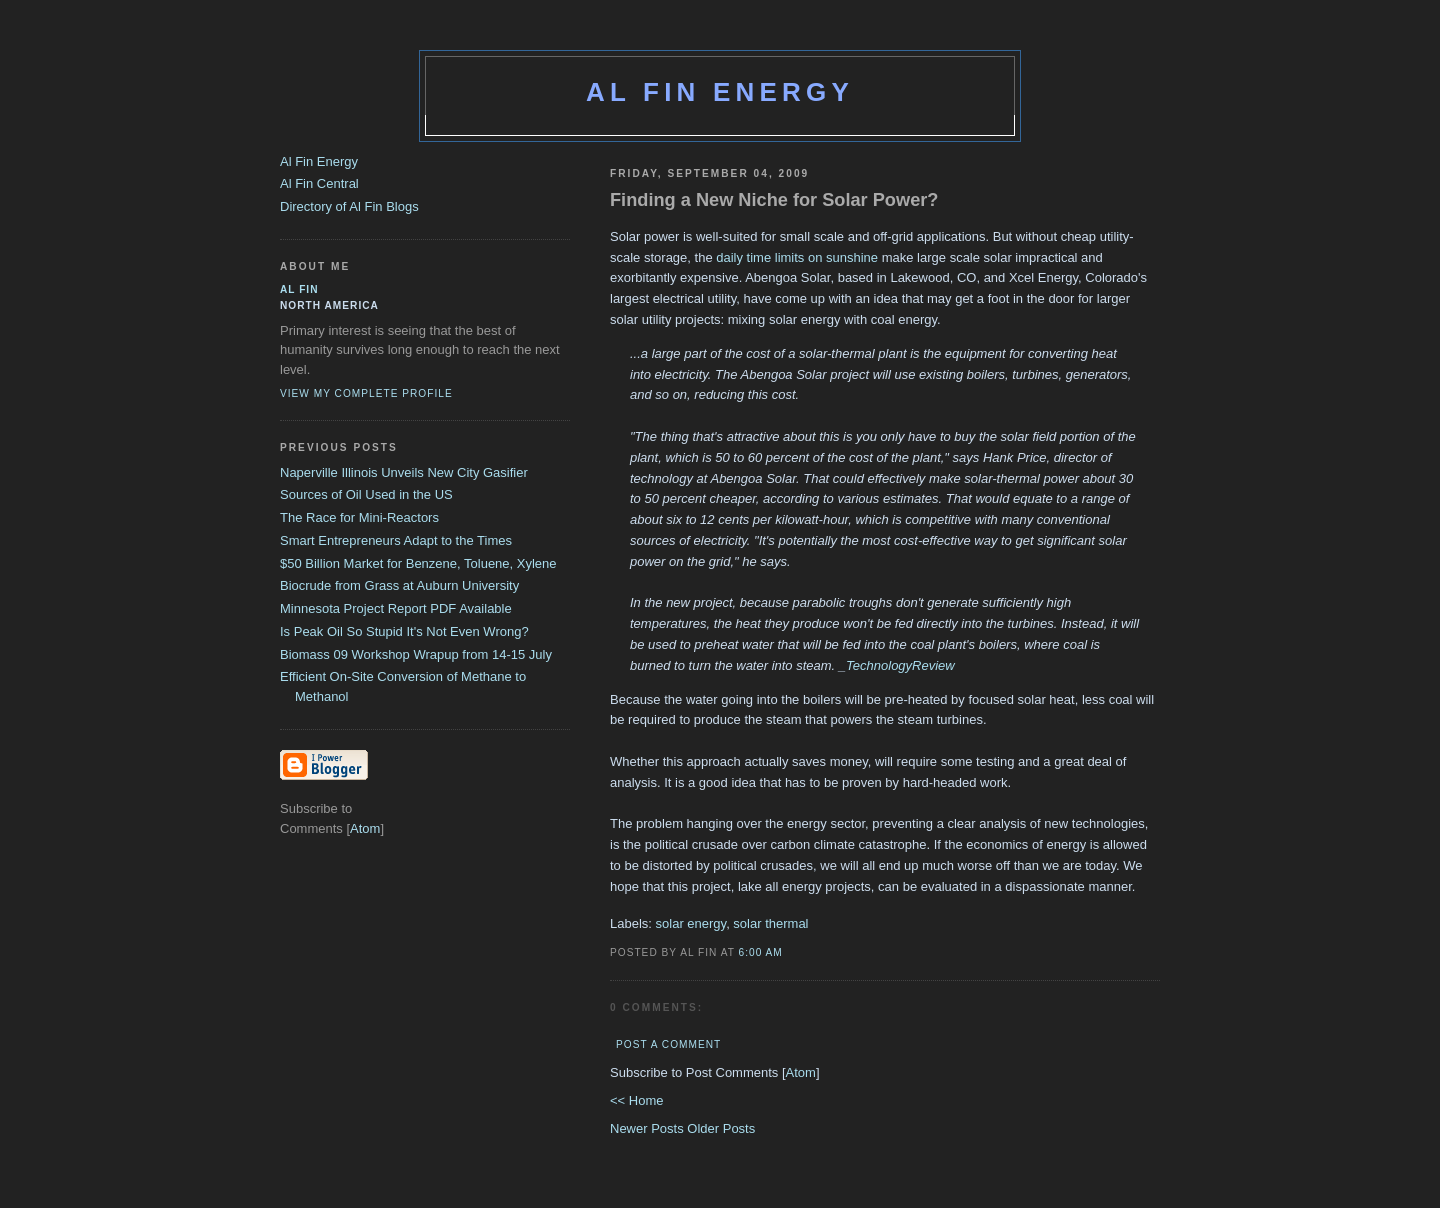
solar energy (691, 923)
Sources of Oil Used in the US (366, 494)
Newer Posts (648, 1128)
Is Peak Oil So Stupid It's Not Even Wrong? (404, 631)
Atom (801, 1072)
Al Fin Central (319, 183)
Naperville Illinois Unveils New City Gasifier (404, 472)
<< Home (636, 1100)
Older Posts (721, 1128)
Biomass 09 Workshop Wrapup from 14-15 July (416, 654)
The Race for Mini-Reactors (359, 517)
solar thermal (770, 923)
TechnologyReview (900, 665)
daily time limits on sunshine (797, 257)
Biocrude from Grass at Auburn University (399, 585)
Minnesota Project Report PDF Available (396, 608)
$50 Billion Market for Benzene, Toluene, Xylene (418, 563)
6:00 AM (761, 952)
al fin (299, 289)
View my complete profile (366, 393)
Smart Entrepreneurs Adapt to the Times (396, 540)
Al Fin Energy (720, 92)
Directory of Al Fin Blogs (349, 206)
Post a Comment (668, 1044)
